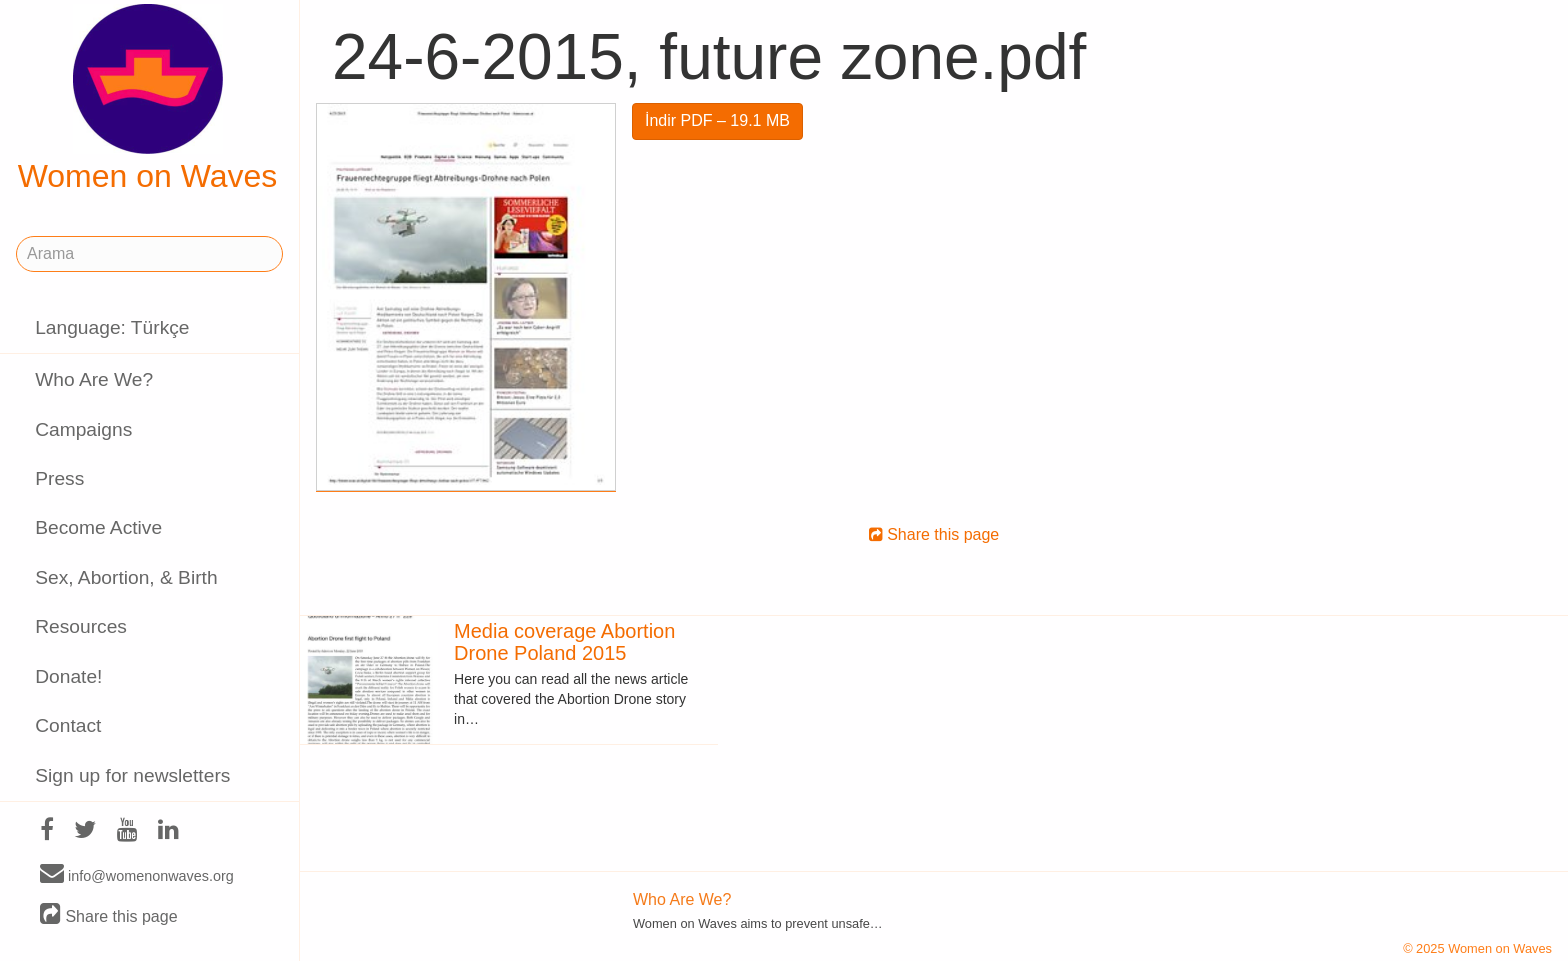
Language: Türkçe (112, 327)
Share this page (109, 915)
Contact (68, 725)
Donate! (68, 676)
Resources (81, 626)
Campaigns (83, 429)
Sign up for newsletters (132, 775)
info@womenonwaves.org (137, 875)
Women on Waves (148, 99)
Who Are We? (94, 379)
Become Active (98, 527)
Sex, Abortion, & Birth (126, 577)
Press (59, 478)
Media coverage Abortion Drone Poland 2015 (564, 642)
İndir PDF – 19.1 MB (717, 120)
